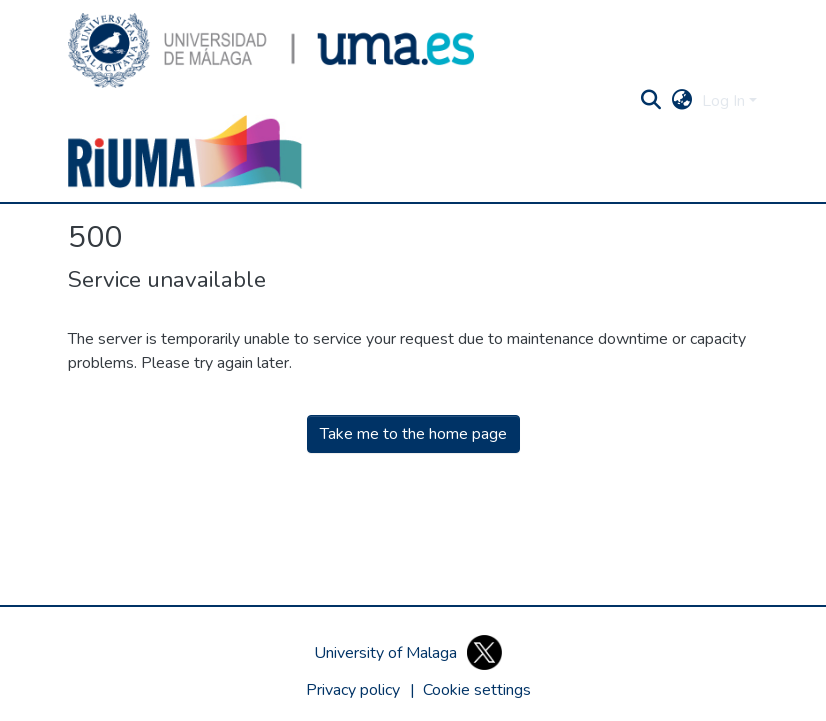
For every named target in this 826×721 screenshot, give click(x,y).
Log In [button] (725, 101)
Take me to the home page (413, 434)
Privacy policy (353, 690)
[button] (271, 50)
